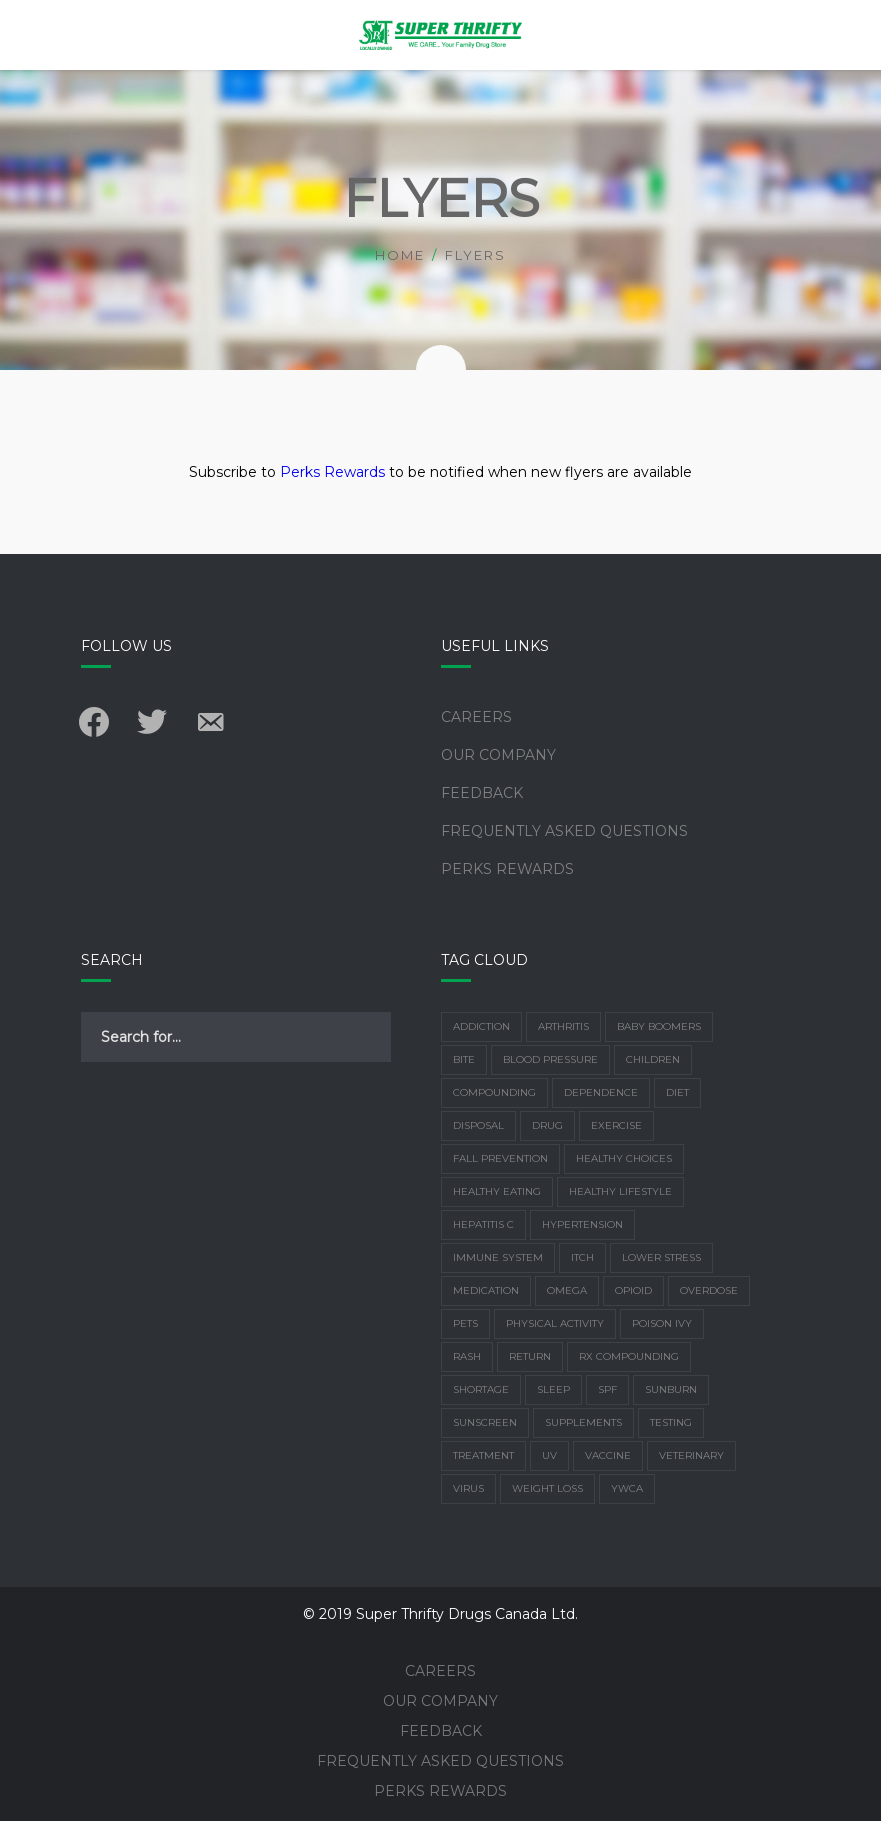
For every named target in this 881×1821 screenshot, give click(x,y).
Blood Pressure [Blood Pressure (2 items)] (550, 1059)
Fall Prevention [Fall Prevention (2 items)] (500, 1158)
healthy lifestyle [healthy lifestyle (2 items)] (620, 1191)
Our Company (498, 755)
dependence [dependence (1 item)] (601, 1092)
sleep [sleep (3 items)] (553, 1389)
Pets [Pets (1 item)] (465, 1323)
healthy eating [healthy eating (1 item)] (497, 1191)
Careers (476, 717)
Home (400, 255)
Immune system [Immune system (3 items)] (498, 1257)
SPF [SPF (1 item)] (607, 1389)
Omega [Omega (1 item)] (567, 1290)
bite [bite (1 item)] (464, 1059)
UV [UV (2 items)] (549, 1455)
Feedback (482, 793)
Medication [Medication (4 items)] (486, 1290)
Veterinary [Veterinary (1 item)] (691, 1455)
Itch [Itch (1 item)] (582, 1257)
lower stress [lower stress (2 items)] (661, 1257)
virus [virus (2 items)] (468, 1488)
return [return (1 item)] (530, 1356)
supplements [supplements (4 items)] (583, 1422)
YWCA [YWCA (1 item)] (627, 1488)
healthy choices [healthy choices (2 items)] (624, 1158)
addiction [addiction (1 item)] (481, 1026)
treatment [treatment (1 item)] (483, 1455)
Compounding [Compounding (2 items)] (494, 1092)
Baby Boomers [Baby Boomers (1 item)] (659, 1026)
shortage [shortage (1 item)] (481, 1389)
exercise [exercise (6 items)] (616, 1125)
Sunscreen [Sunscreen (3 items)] (485, 1422)
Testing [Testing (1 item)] (671, 1422)
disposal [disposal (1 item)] (478, 1125)
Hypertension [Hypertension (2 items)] (582, 1224)
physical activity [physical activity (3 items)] (555, 1323)
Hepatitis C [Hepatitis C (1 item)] (483, 1224)
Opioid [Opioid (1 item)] (633, 1290)
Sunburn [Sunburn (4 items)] (671, 1389)
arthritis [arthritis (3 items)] (563, 1026)
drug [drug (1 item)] (547, 1125)
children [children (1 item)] (653, 1059)
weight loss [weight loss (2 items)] (547, 1488)
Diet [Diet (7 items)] (677, 1092)
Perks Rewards (332, 472)
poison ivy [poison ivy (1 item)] (662, 1323)
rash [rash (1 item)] (467, 1356)
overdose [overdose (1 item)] (709, 1290)
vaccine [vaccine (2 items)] (608, 1455)
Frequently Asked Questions (564, 831)
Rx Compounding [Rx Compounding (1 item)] (629, 1356)
